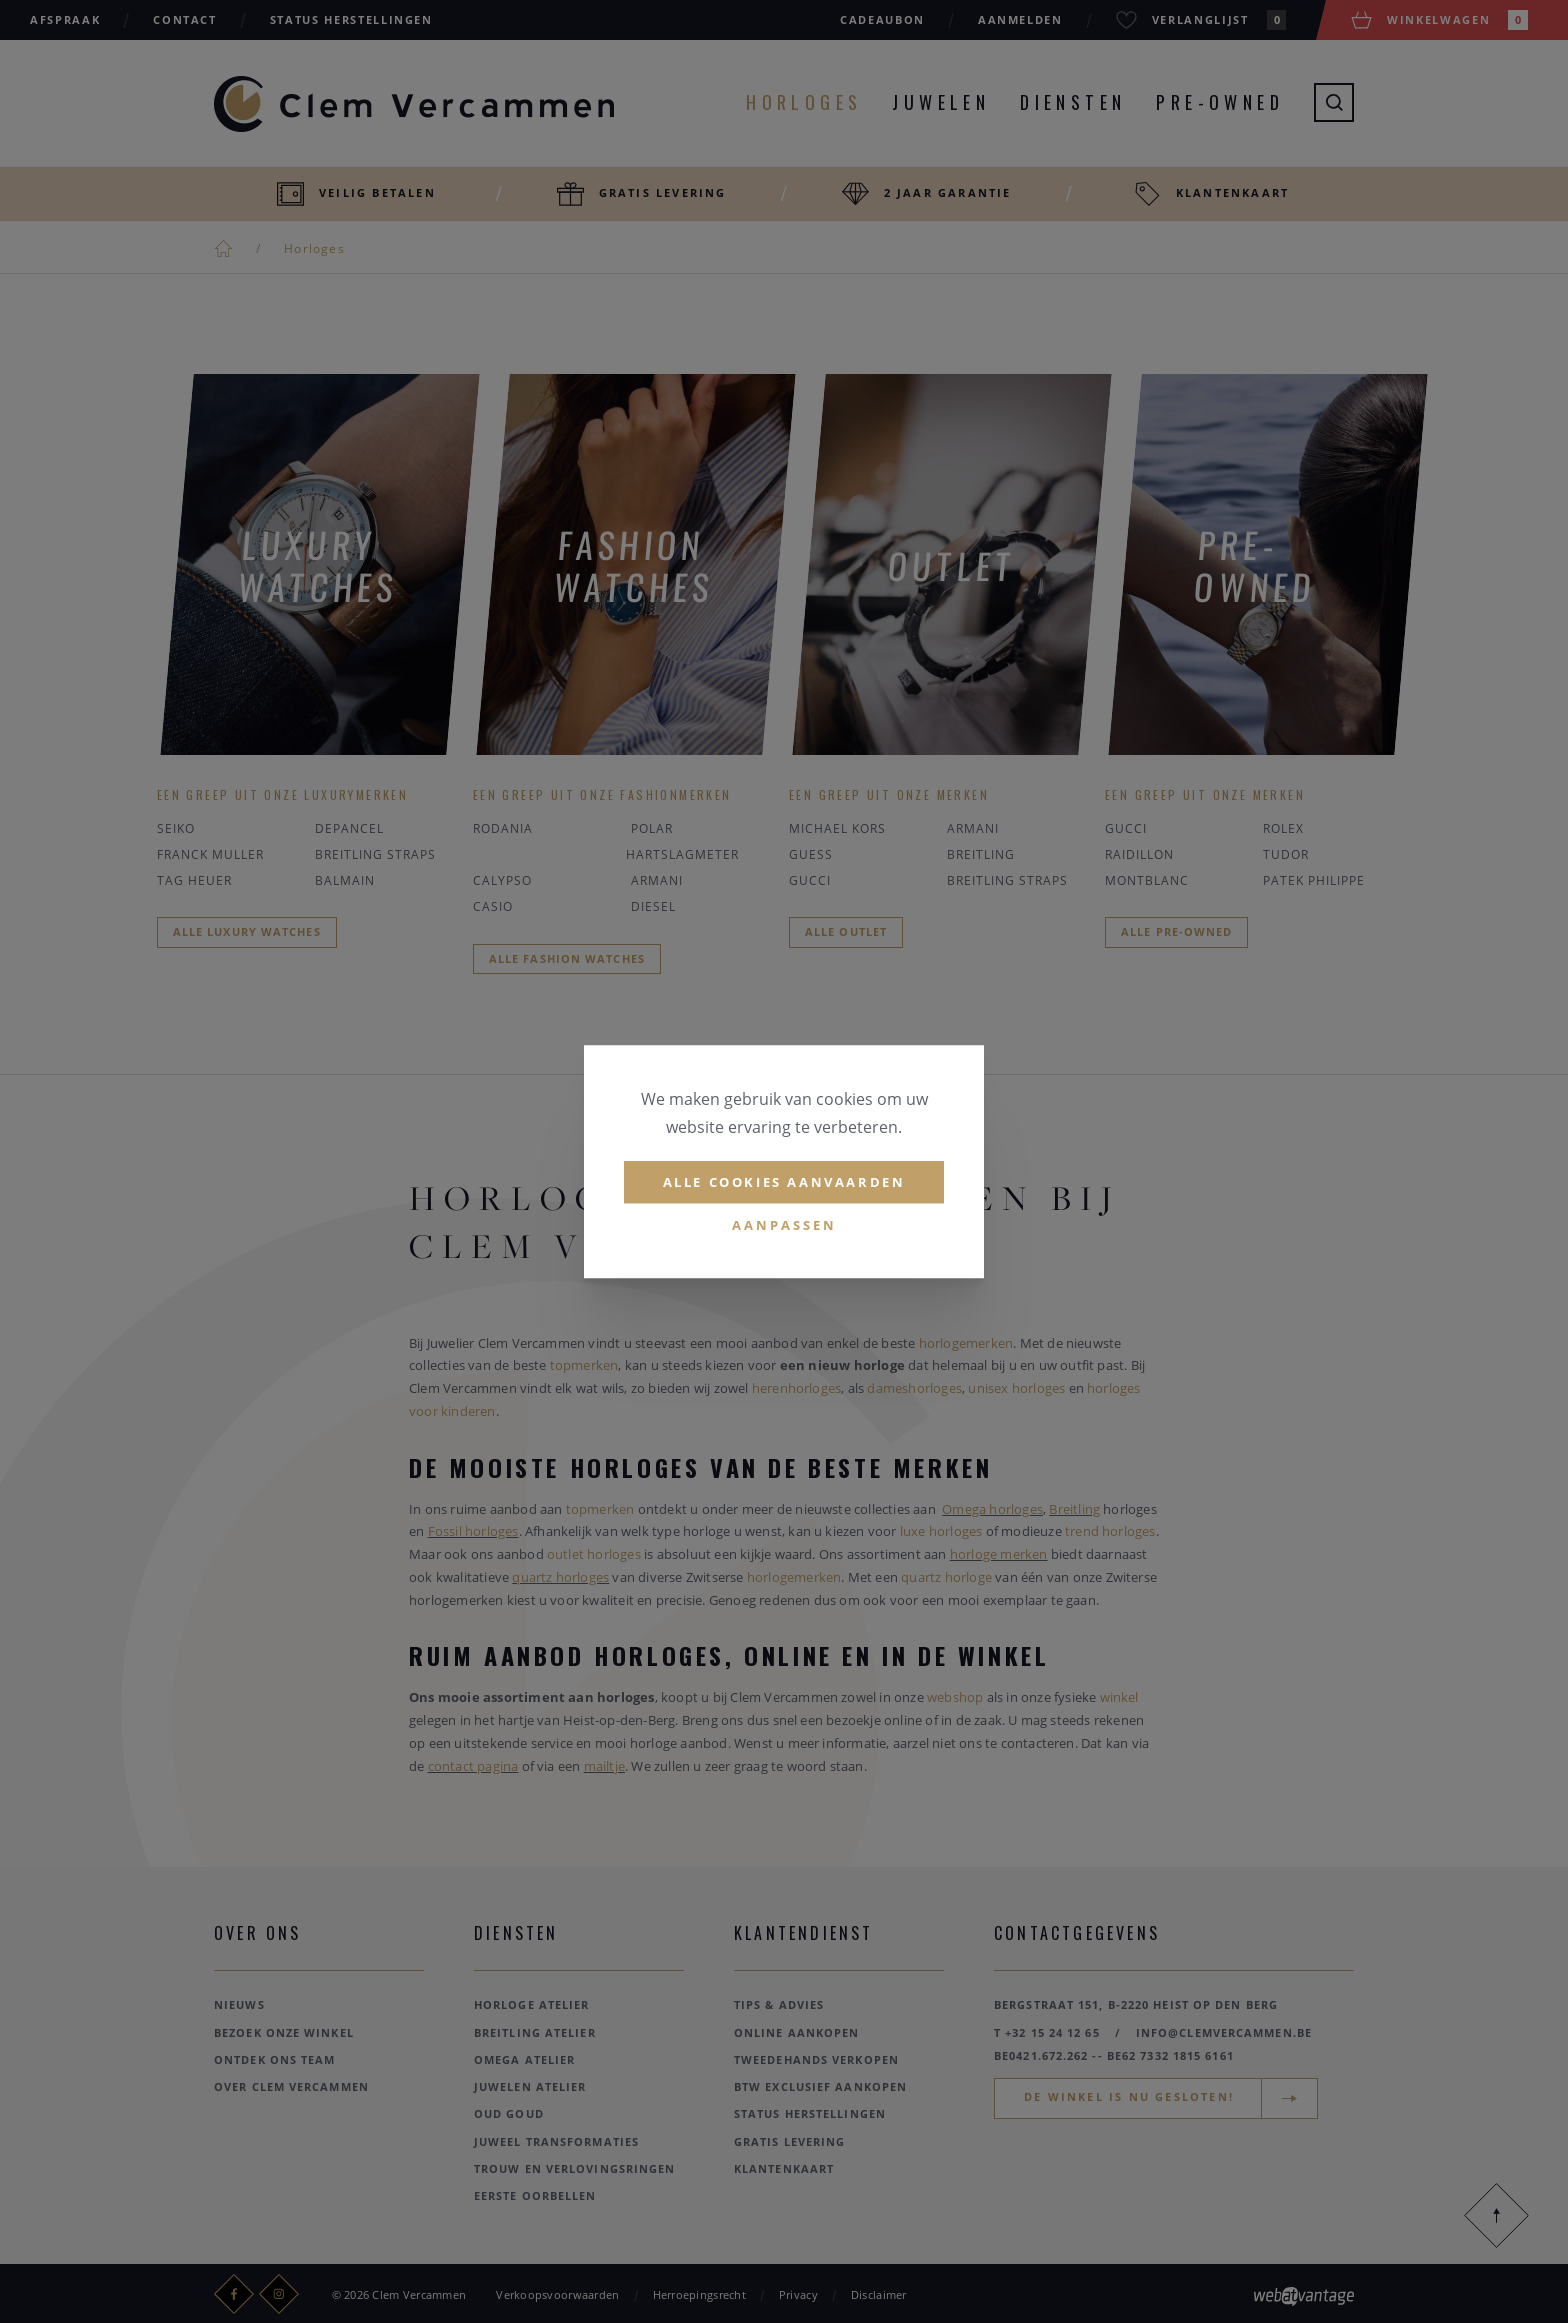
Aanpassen (784, 1226)
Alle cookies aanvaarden (784, 1182)
